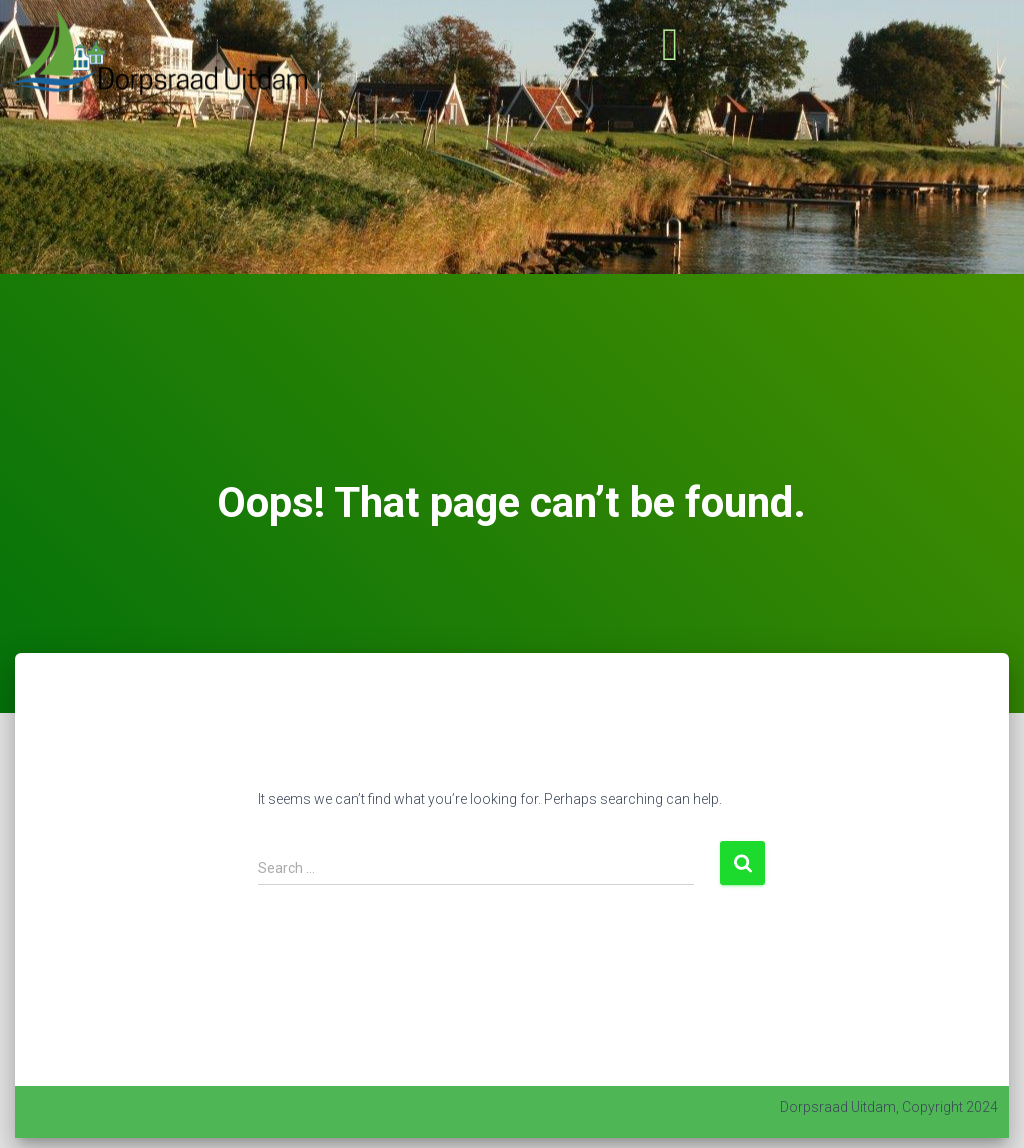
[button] (670, 44)
